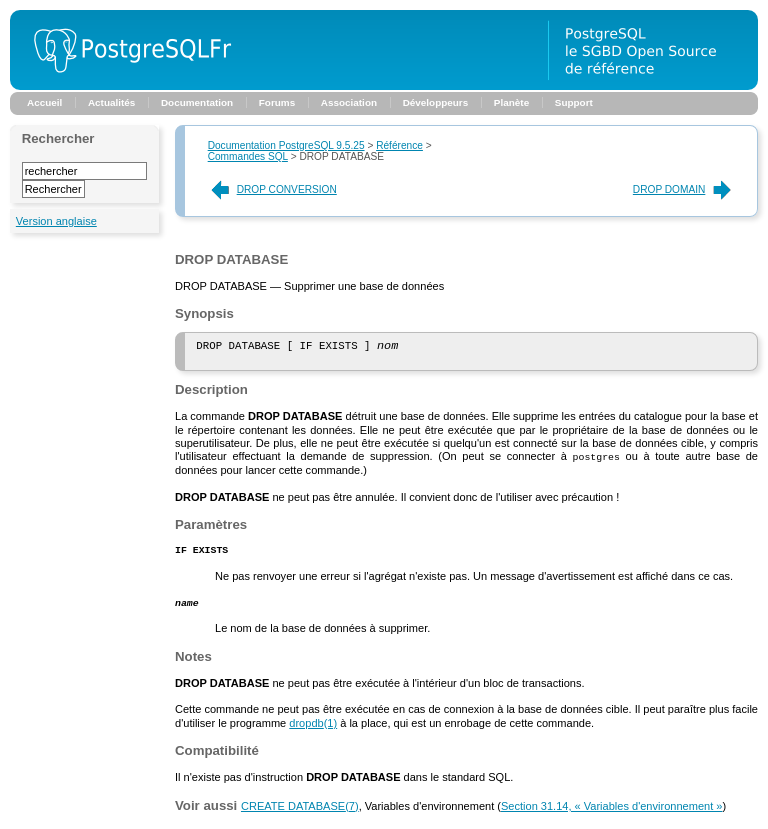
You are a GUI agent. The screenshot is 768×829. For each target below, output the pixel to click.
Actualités (111, 102)
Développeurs (436, 102)
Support (574, 102)
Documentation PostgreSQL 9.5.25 (286, 145)
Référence (399, 145)
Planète (511, 102)
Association (349, 102)
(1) (313, 729)
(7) (300, 812)
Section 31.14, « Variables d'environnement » (611, 812)
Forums (277, 102)
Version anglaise (56, 221)
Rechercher (58, 138)
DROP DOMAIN (684, 189)
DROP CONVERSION (272, 189)
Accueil (44, 102)
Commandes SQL (248, 156)
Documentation (197, 102)
